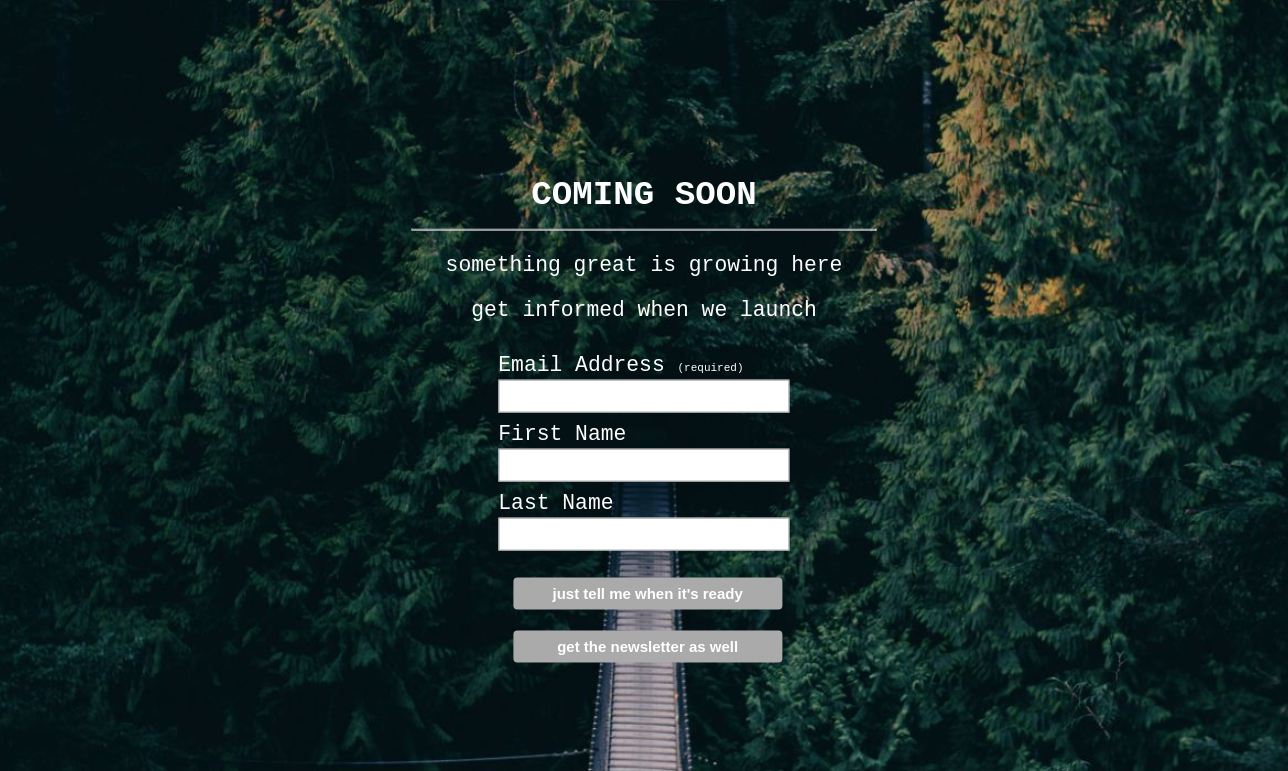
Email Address (620, 365)
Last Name (555, 503)
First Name (562, 434)
